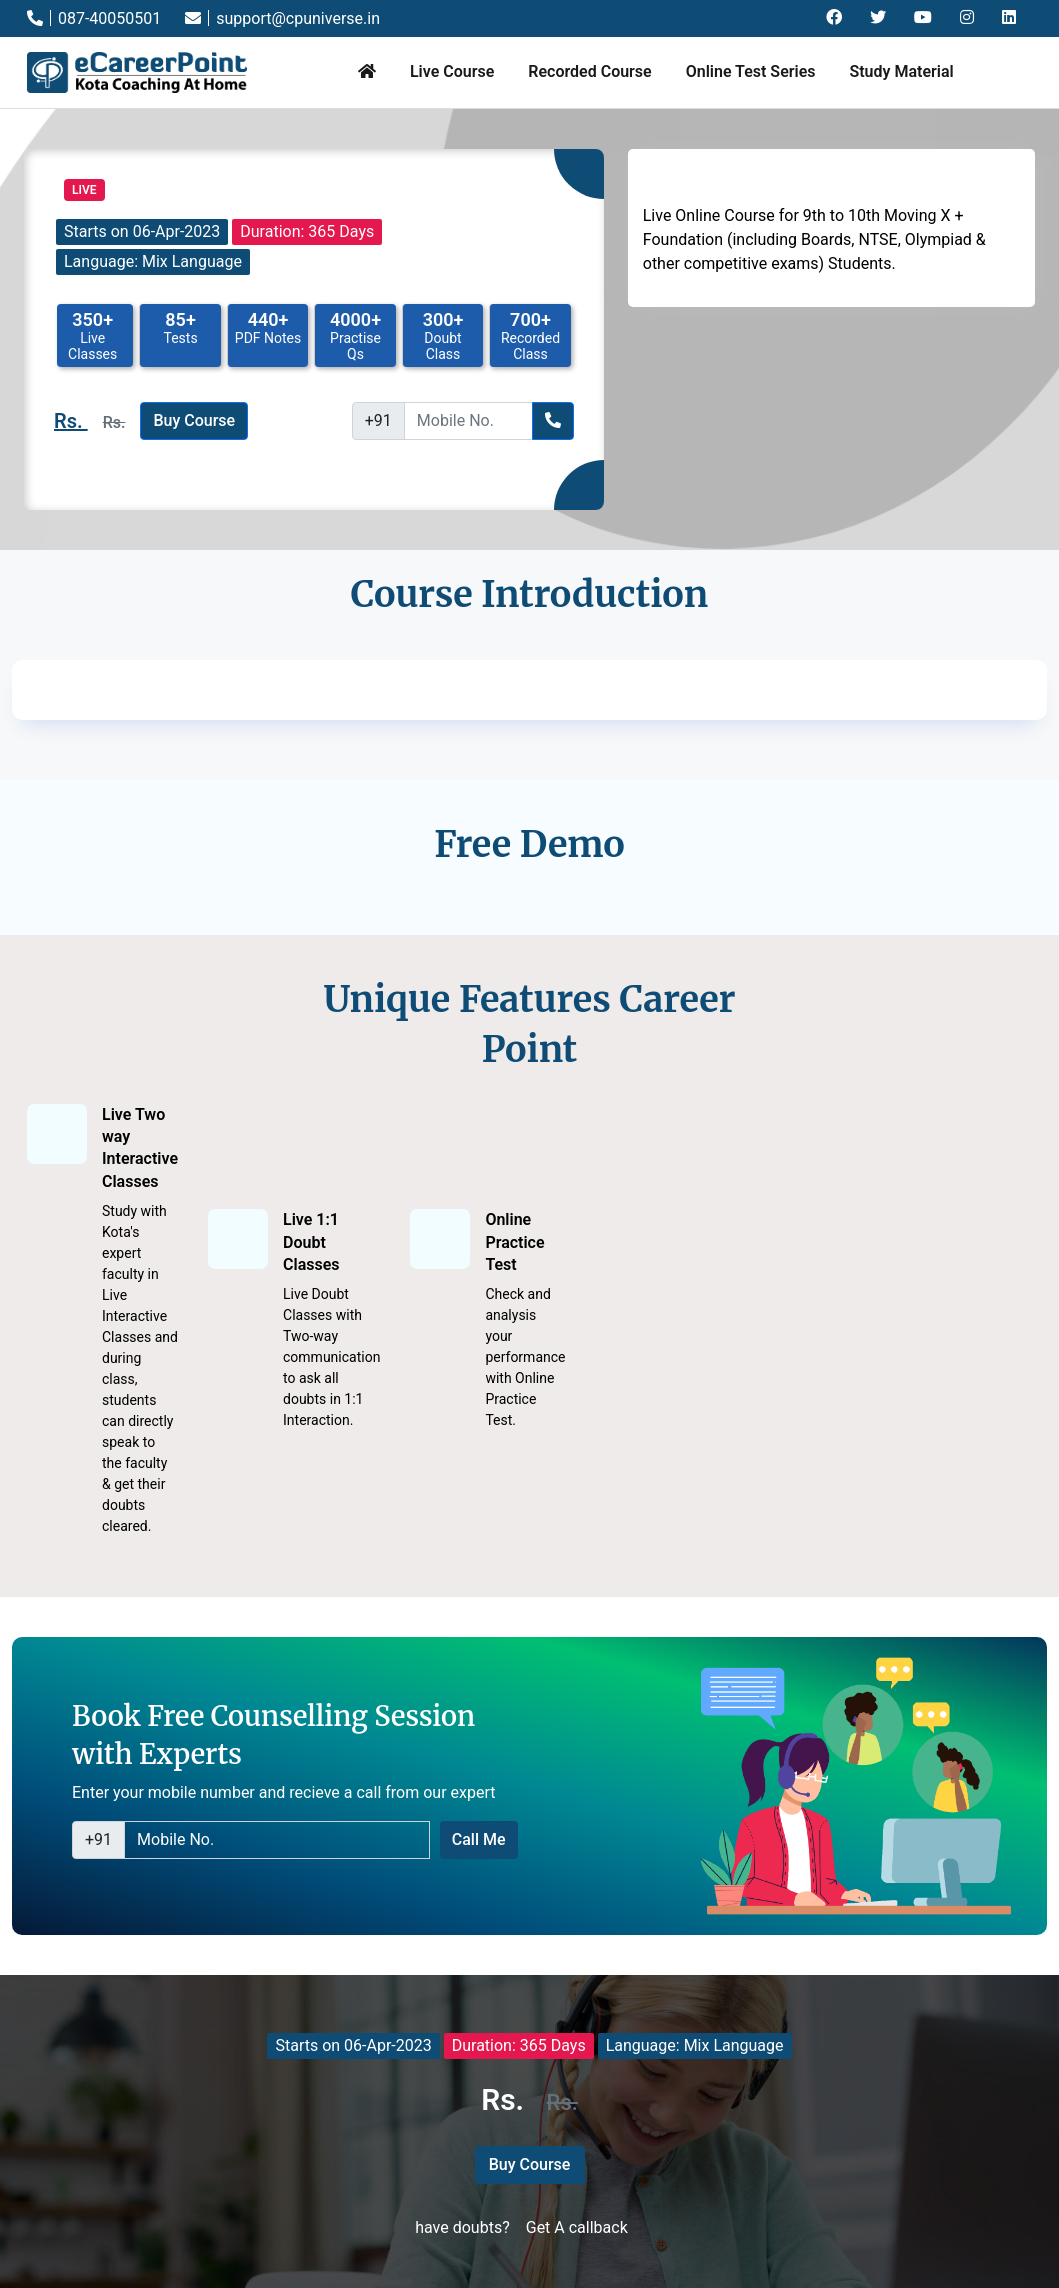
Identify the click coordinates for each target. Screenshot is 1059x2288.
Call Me (479, 1839)
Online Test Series (751, 71)
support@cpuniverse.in (282, 18)
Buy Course (194, 420)
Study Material (901, 71)
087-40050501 (94, 18)
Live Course (452, 71)
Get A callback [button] (577, 2227)
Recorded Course (589, 71)
